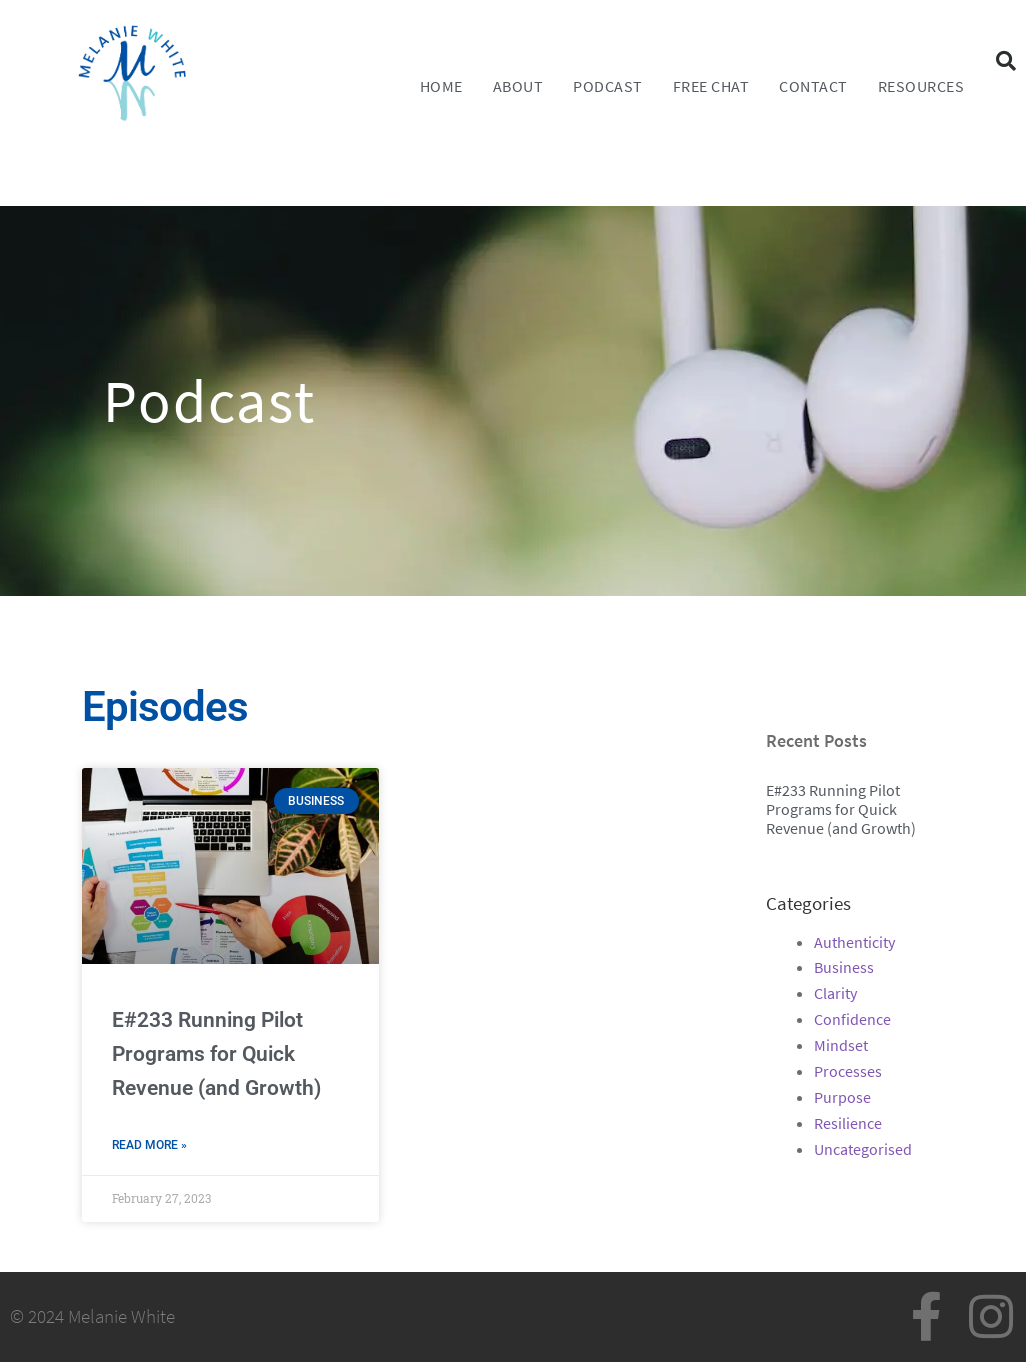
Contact (813, 86)
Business (844, 967)
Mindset (841, 1045)
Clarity (835, 993)
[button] (1006, 61)
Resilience (848, 1123)
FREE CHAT (711, 86)
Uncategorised (863, 1149)
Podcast (608, 86)
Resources (921, 86)
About (518, 86)
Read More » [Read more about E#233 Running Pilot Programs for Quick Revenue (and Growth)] (149, 1145)
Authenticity (854, 942)
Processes (848, 1071)
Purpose (842, 1097)
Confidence (852, 1019)
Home (441, 86)
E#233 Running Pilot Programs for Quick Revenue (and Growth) (216, 1054)
